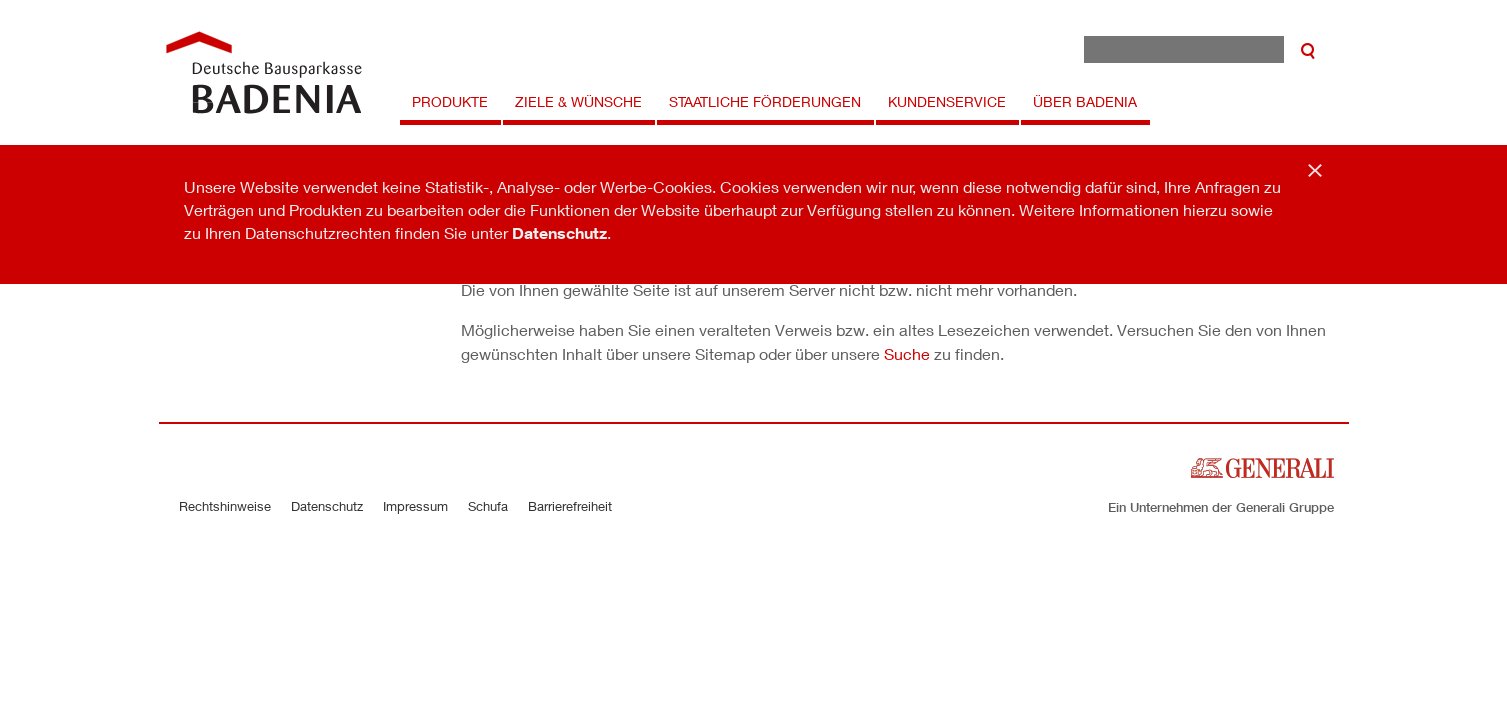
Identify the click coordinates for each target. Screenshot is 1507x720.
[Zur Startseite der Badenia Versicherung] (264, 72)
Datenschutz (559, 232)
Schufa (488, 506)
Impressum (415, 506)
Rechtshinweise (225, 506)
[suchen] (1308, 49)
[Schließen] (1315, 170)
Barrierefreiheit (570, 506)
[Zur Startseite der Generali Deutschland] (1262, 465)
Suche (907, 353)
